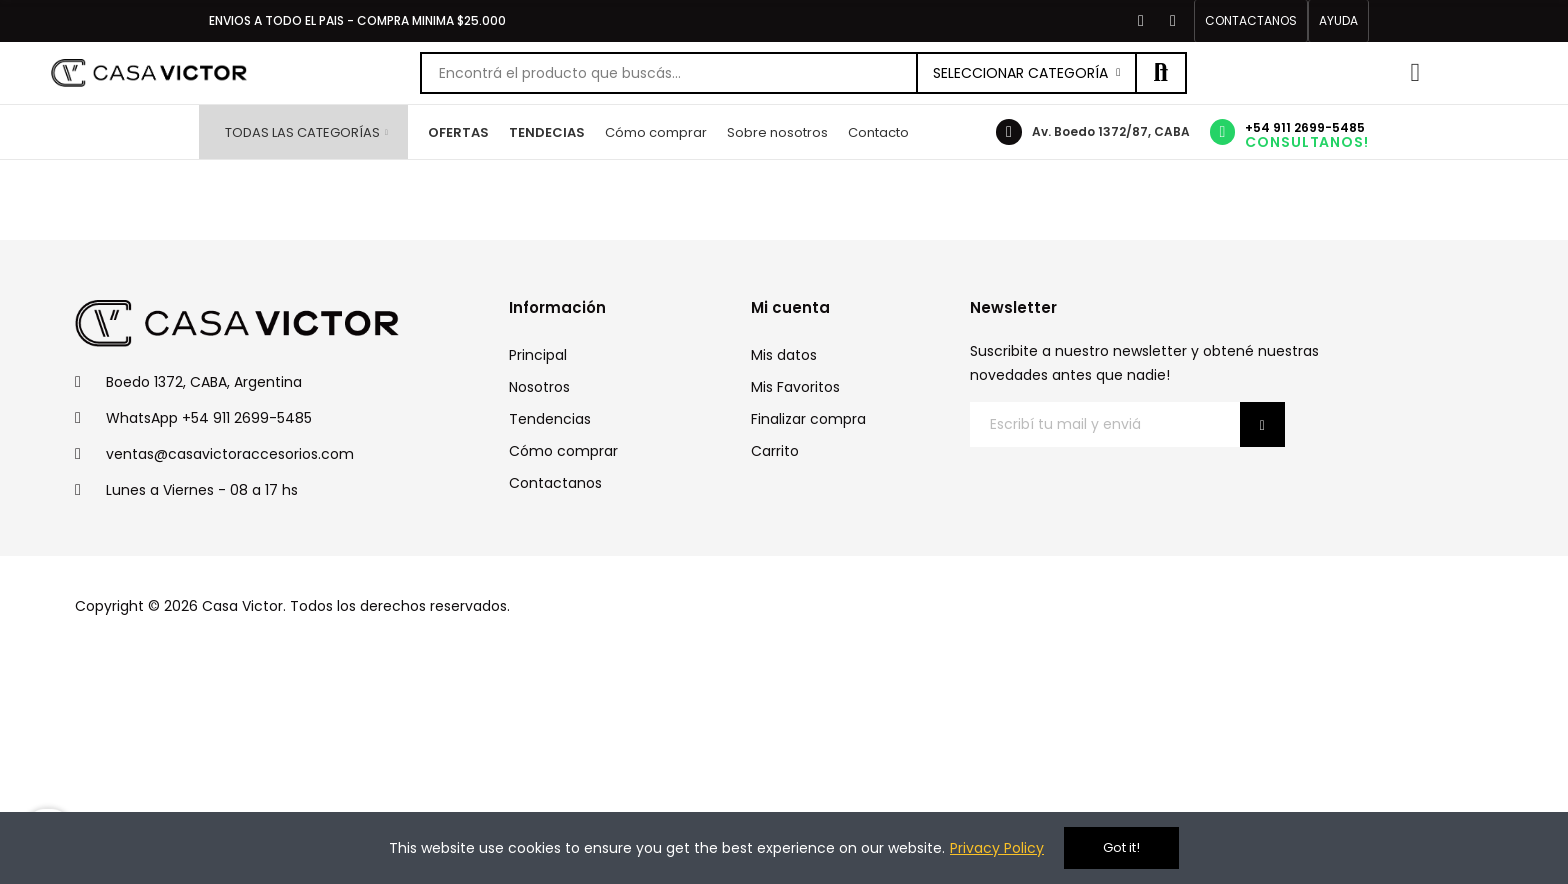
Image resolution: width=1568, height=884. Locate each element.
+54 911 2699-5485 (1305, 127)
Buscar (1161, 73)
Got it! (1121, 847)
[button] (1251, 21)
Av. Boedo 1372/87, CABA (1111, 131)
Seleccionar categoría (1020, 73)
